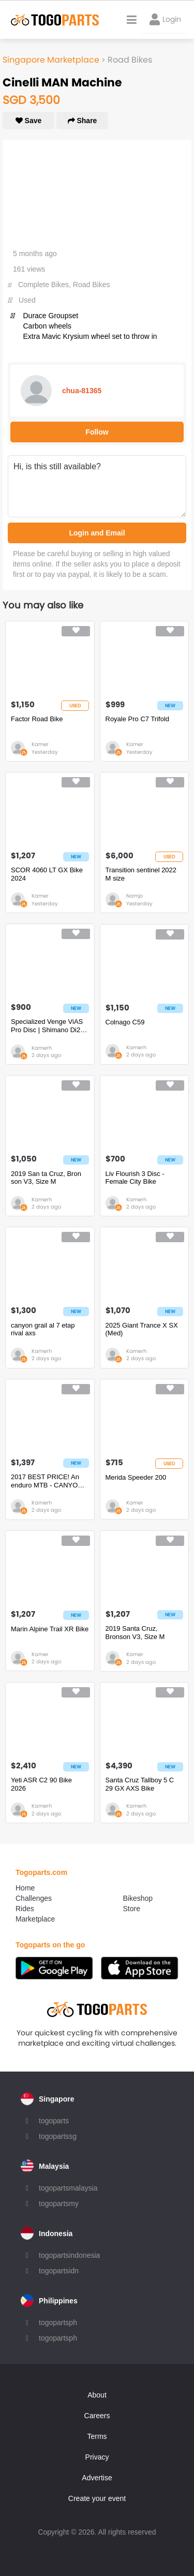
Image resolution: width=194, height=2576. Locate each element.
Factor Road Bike (37, 719)
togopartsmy (59, 2203)
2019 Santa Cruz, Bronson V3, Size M (135, 1633)
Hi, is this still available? (97, 486)
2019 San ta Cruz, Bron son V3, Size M (46, 1178)
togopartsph (58, 2322)
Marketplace (35, 1919)
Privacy (97, 2457)
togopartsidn (59, 2271)
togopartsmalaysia (68, 2188)
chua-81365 (81, 390)
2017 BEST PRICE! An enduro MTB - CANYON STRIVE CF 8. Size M (47, 1481)
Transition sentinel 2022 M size (141, 874)
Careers (97, 2415)
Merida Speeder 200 (136, 1477)
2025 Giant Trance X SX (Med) (142, 1329)
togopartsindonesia (69, 2255)
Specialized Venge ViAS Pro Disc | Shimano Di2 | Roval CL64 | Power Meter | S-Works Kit (47, 1026)
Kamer (40, 744)
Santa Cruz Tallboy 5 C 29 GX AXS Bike (140, 1784)
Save (29, 120)
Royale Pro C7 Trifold (138, 719)
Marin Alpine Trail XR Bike (49, 1629)
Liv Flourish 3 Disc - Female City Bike (135, 1178)
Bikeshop (138, 1898)
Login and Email (97, 533)
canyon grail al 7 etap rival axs (43, 1329)
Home (25, 1888)
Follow (96, 432)
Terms (97, 2436)
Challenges (34, 1898)
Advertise (97, 2478)
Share (82, 120)
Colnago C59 (125, 1022)
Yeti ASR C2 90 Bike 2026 (41, 1784)
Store (131, 1908)
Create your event (97, 2498)
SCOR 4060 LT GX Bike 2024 (47, 874)
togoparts (54, 2121)
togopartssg (58, 2136)
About (97, 2395)
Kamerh (42, 1048)
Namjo (134, 896)
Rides (25, 1908)
